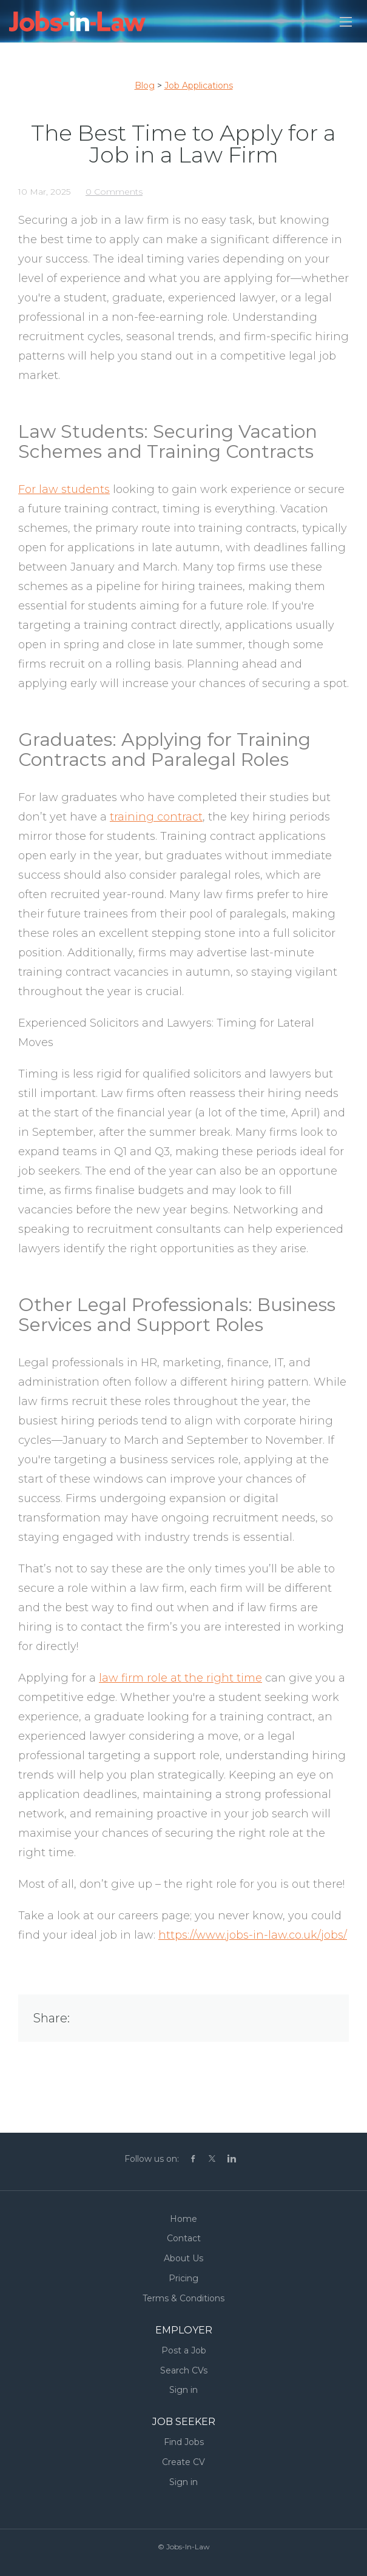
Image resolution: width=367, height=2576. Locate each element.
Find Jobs (184, 2442)
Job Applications (198, 85)
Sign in (183, 2389)
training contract (156, 816)
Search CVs (183, 2370)
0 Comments (114, 191)
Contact (184, 2238)
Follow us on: (151, 2158)
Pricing (183, 2278)
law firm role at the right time (180, 1678)
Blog (145, 85)
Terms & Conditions (183, 2298)
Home (183, 2218)
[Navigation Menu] (346, 21)
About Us (183, 2258)
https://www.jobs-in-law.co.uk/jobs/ (252, 1935)
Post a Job (183, 2350)
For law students (64, 489)
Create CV (183, 2462)
